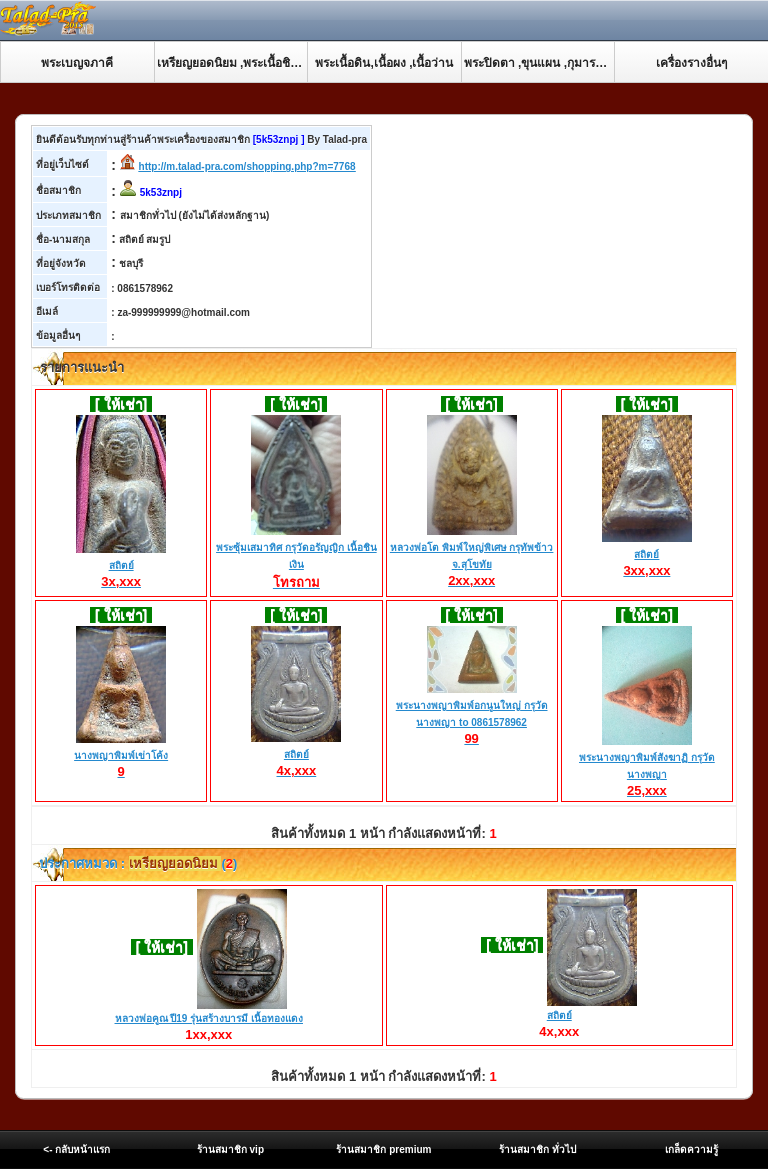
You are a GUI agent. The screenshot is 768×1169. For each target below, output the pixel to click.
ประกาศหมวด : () (137, 863)
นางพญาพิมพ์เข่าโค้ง (121, 756)
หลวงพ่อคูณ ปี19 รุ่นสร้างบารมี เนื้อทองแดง (209, 1018)
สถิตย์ (121, 566)
